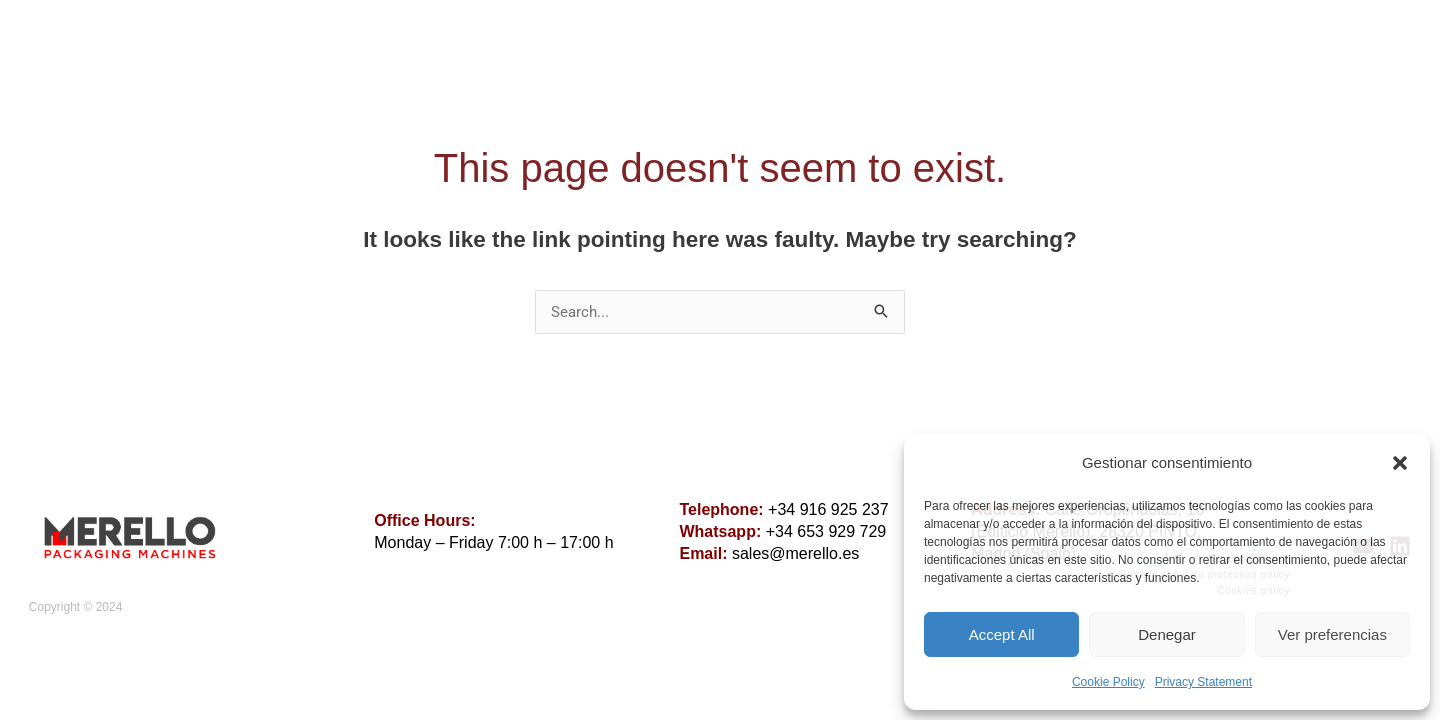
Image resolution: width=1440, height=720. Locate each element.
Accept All (1002, 634)
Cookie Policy (1108, 682)
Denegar (1167, 634)
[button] (1400, 463)
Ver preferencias (1332, 634)
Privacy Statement (1203, 682)
